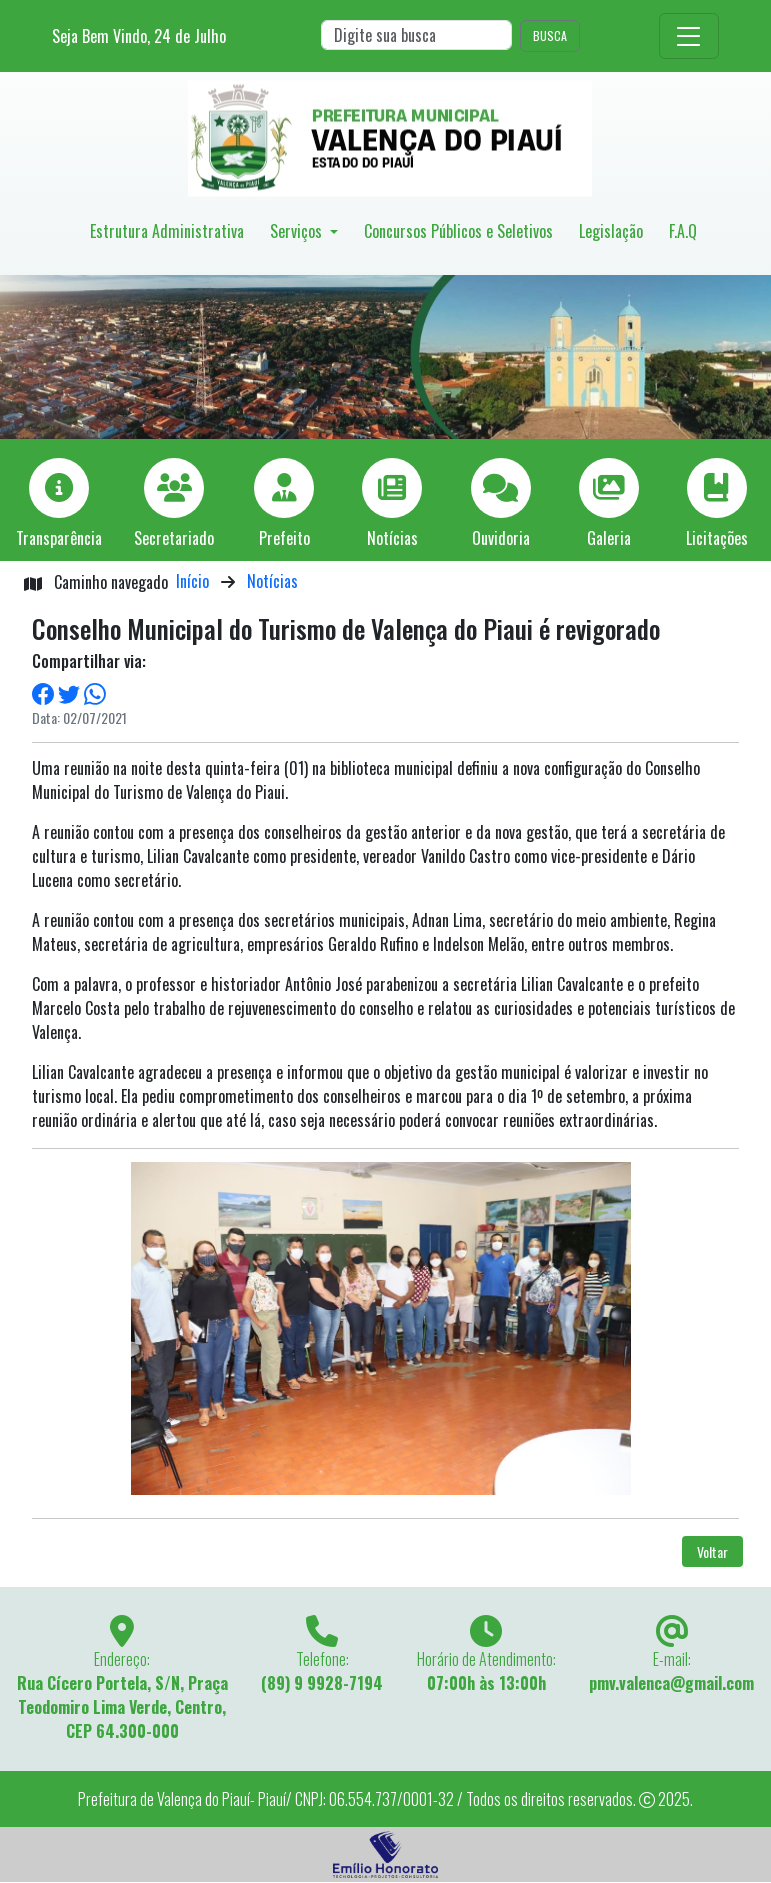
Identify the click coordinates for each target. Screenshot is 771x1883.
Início (192, 581)
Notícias (272, 581)
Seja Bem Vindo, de (139, 36)
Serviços (298, 231)
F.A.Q (683, 231)
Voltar (712, 1551)
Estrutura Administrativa (167, 231)
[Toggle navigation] (689, 36)
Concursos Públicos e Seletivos (458, 231)
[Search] (416, 35)
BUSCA (550, 35)
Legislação (611, 231)
